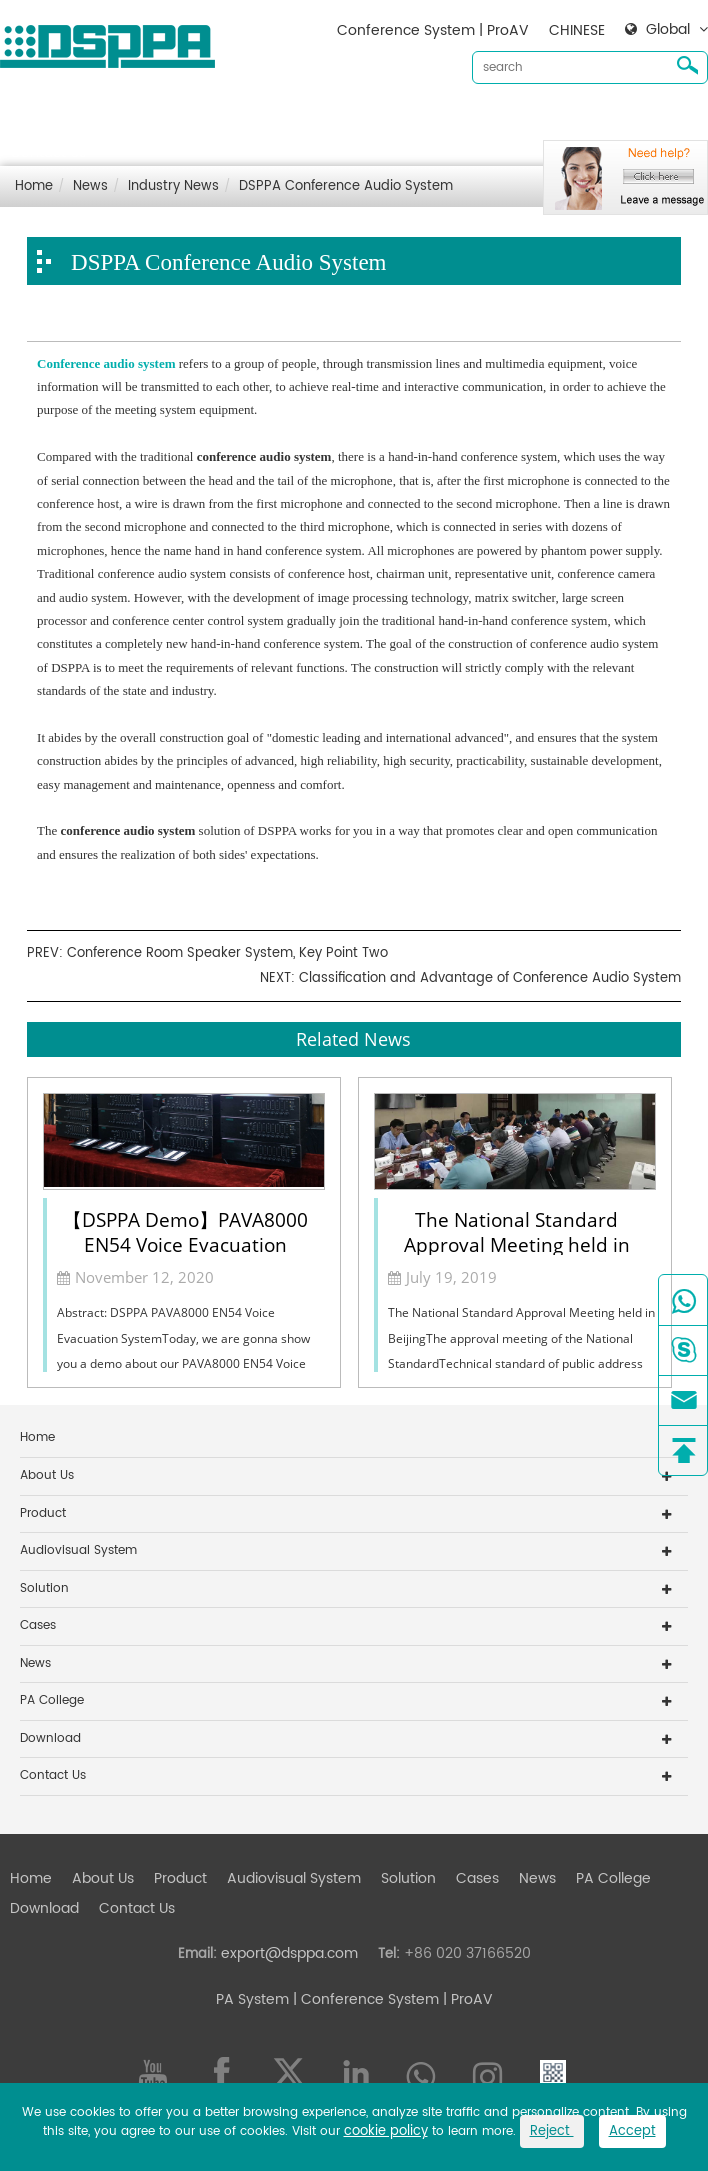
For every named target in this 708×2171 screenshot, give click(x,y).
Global (668, 30)
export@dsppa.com (289, 1953)
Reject (552, 2131)
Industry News (173, 186)
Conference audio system (106, 363)
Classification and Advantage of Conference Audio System (490, 978)
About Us (103, 120)
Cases (477, 120)
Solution (408, 120)
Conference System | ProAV (433, 30)
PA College (52, 1700)
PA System (252, 1999)
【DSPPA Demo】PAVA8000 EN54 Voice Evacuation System (185, 1231)
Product (180, 120)
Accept (632, 2131)
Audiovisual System (294, 120)
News (537, 120)
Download (610, 120)
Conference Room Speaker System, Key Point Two (227, 953)
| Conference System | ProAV (391, 1999)
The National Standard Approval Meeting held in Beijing (517, 1231)
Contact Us (48, 152)
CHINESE (577, 30)
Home (31, 120)
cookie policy (386, 2131)
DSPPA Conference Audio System (346, 186)
